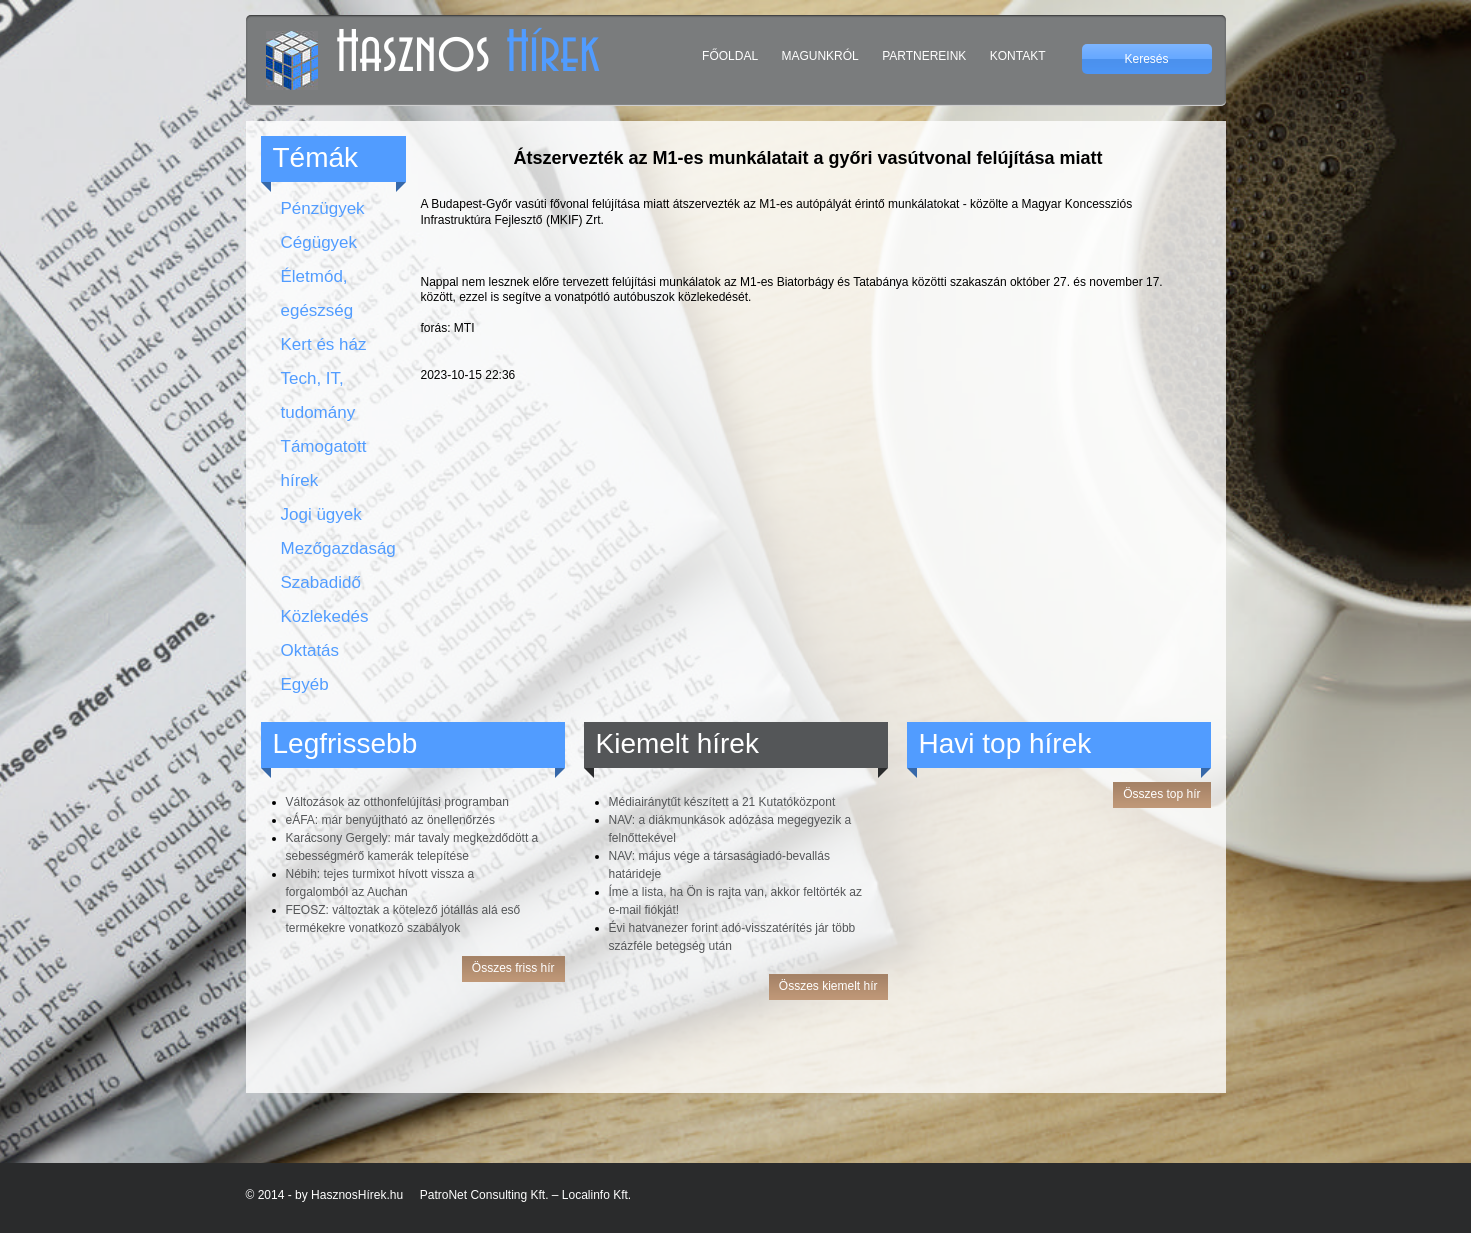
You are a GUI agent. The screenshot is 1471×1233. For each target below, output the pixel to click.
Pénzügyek (323, 208)
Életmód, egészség (317, 293)
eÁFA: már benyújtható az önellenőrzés (390, 820)
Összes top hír (1161, 794)
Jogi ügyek (321, 514)
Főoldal (730, 56)
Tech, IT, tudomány (318, 395)
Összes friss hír (513, 968)
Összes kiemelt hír (828, 986)
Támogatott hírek (324, 463)
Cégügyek (319, 242)
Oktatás (310, 650)
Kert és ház (324, 344)
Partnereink (924, 56)
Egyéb (305, 684)
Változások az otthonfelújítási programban (397, 802)
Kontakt (1018, 56)
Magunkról (819, 56)
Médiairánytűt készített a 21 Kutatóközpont (722, 802)
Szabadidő (321, 582)
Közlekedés (325, 616)
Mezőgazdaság (333, 548)
